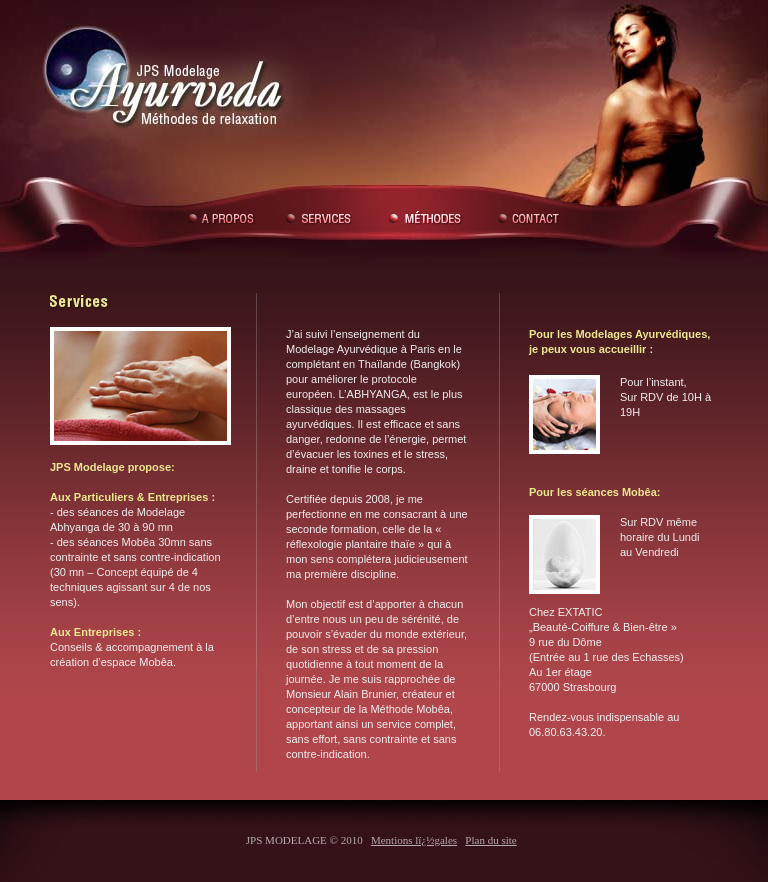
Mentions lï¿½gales (414, 840)
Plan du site (490, 840)
